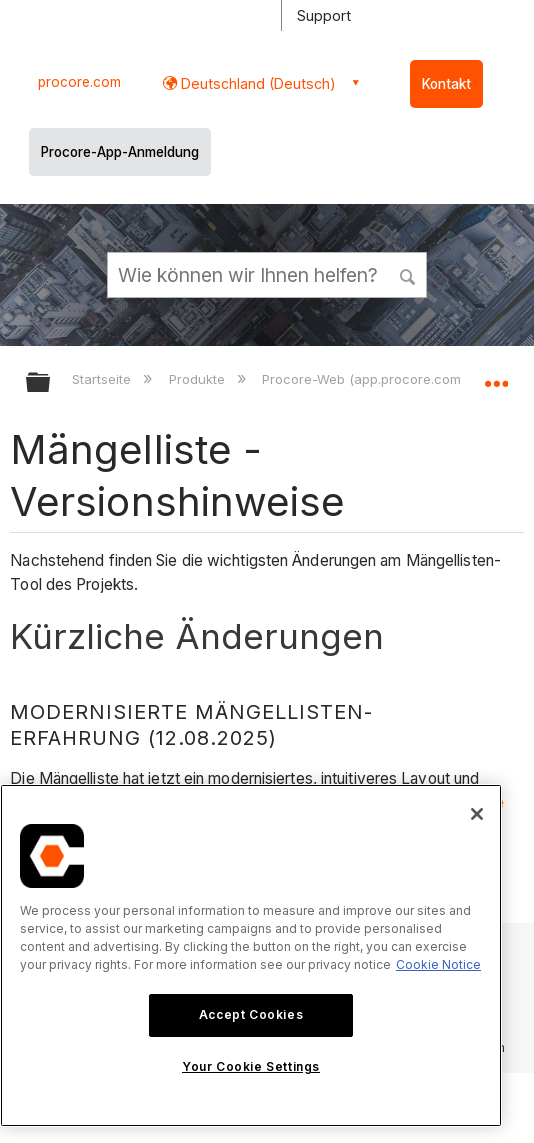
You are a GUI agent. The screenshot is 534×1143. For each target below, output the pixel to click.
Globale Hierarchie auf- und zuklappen (51, 383)
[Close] (477, 814)
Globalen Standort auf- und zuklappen (496, 376)
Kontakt (446, 84)
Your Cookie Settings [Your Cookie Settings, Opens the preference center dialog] (251, 1066)
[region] (251, 955)
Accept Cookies (251, 1014)
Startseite (103, 379)
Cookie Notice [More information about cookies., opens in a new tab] (438, 964)
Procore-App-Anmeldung (120, 152)
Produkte (199, 379)
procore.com (79, 82)
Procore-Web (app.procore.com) (365, 379)
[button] (408, 274)
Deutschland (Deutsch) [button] (256, 83)
